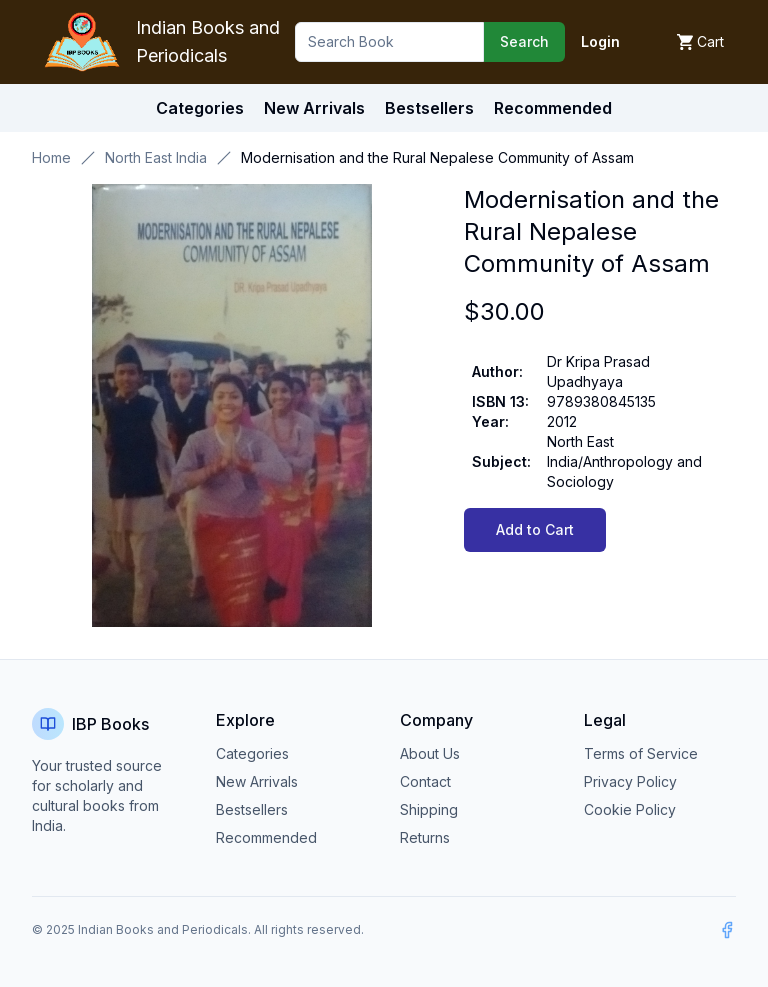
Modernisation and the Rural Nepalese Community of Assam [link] (437, 157)
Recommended (266, 837)
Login (600, 41)
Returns (425, 837)
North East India (156, 157)
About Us (430, 753)
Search (524, 41)
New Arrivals (257, 781)
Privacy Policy (630, 781)
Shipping (429, 809)
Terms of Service (641, 753)
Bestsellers (252, 809)
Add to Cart (535, 529)
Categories (200, 108)
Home (51, 157)
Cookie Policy (630, 809)
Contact (425, 781)
